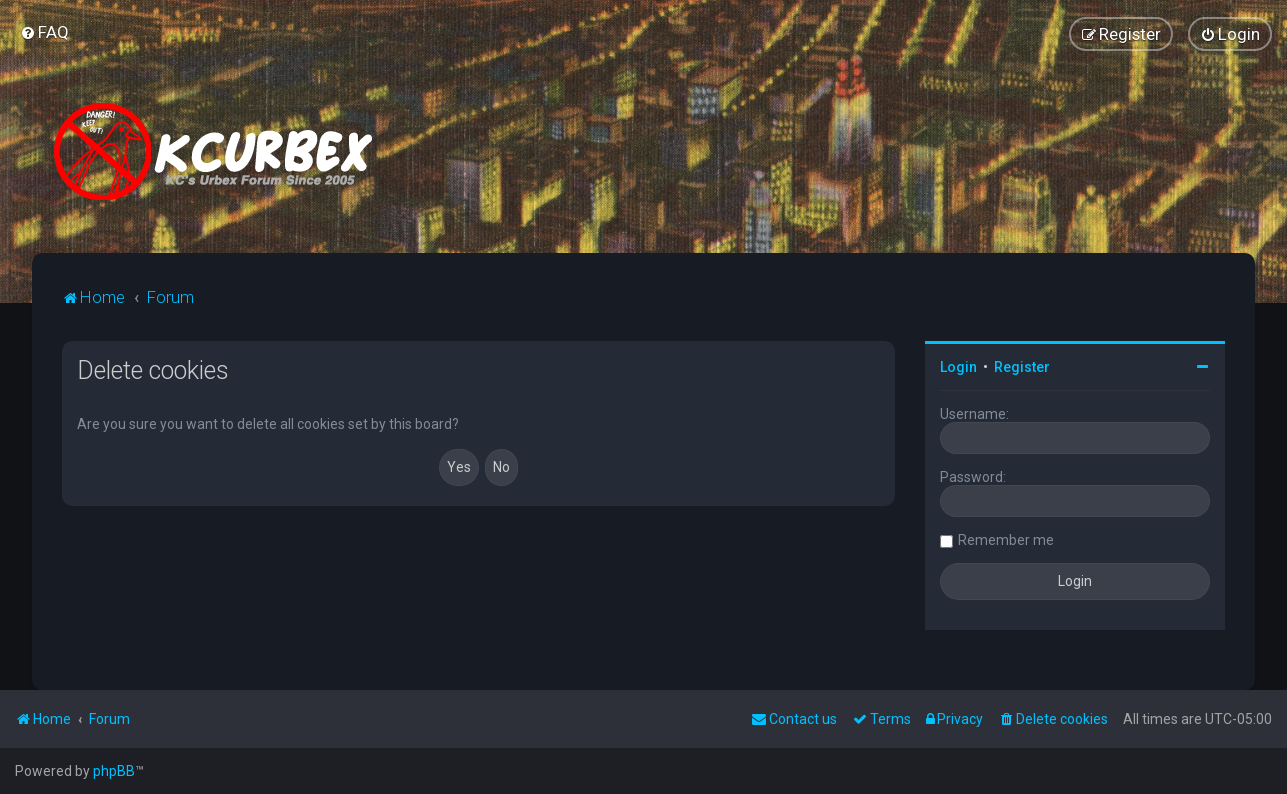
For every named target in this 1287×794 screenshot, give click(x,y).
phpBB (114, 771)
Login (958, 367)
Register (1022, 367)
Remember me (1006, 540)
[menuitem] (44, 32)
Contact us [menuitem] (794, 719)
